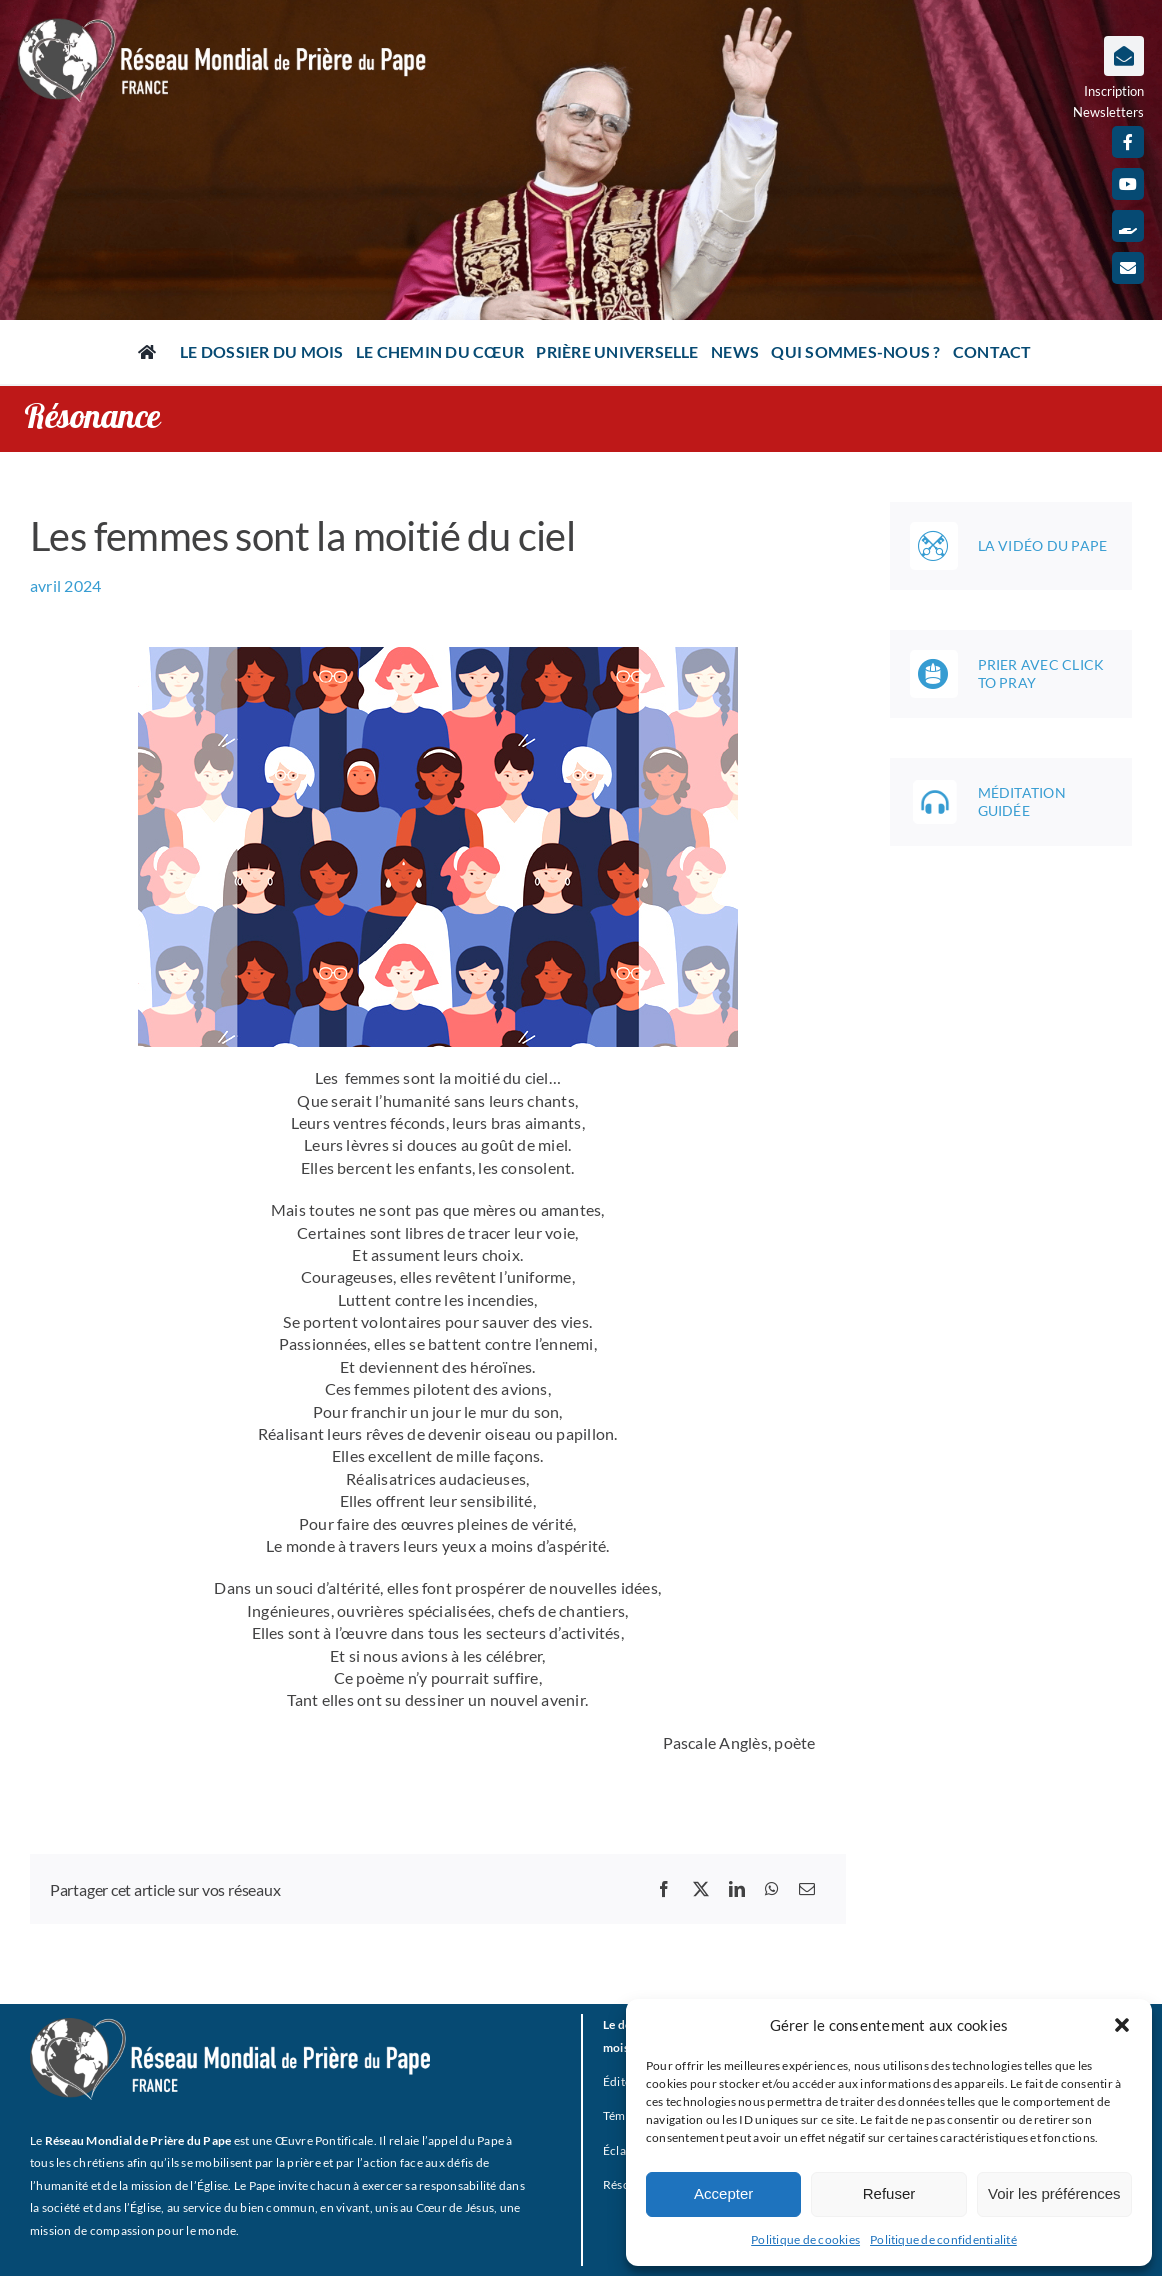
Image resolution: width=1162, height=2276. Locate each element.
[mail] (1128, 268)
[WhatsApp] (772, 1889)
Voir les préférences (1054, 2193)
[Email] (807, 1889)
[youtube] (1128, 184)
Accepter (723, 2193)
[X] (701, 1889)
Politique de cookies (805, 2239)
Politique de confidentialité (943, 2239)
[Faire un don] (1128, 226)
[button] (1122, 2025)
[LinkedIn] (737, 1889)
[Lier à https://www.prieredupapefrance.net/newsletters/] (1124, 56)
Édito (617, 2081)
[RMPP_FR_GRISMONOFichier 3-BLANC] (230, 2025)
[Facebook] (664, 1889)
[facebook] (1128, 142)
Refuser (889, 2193)
